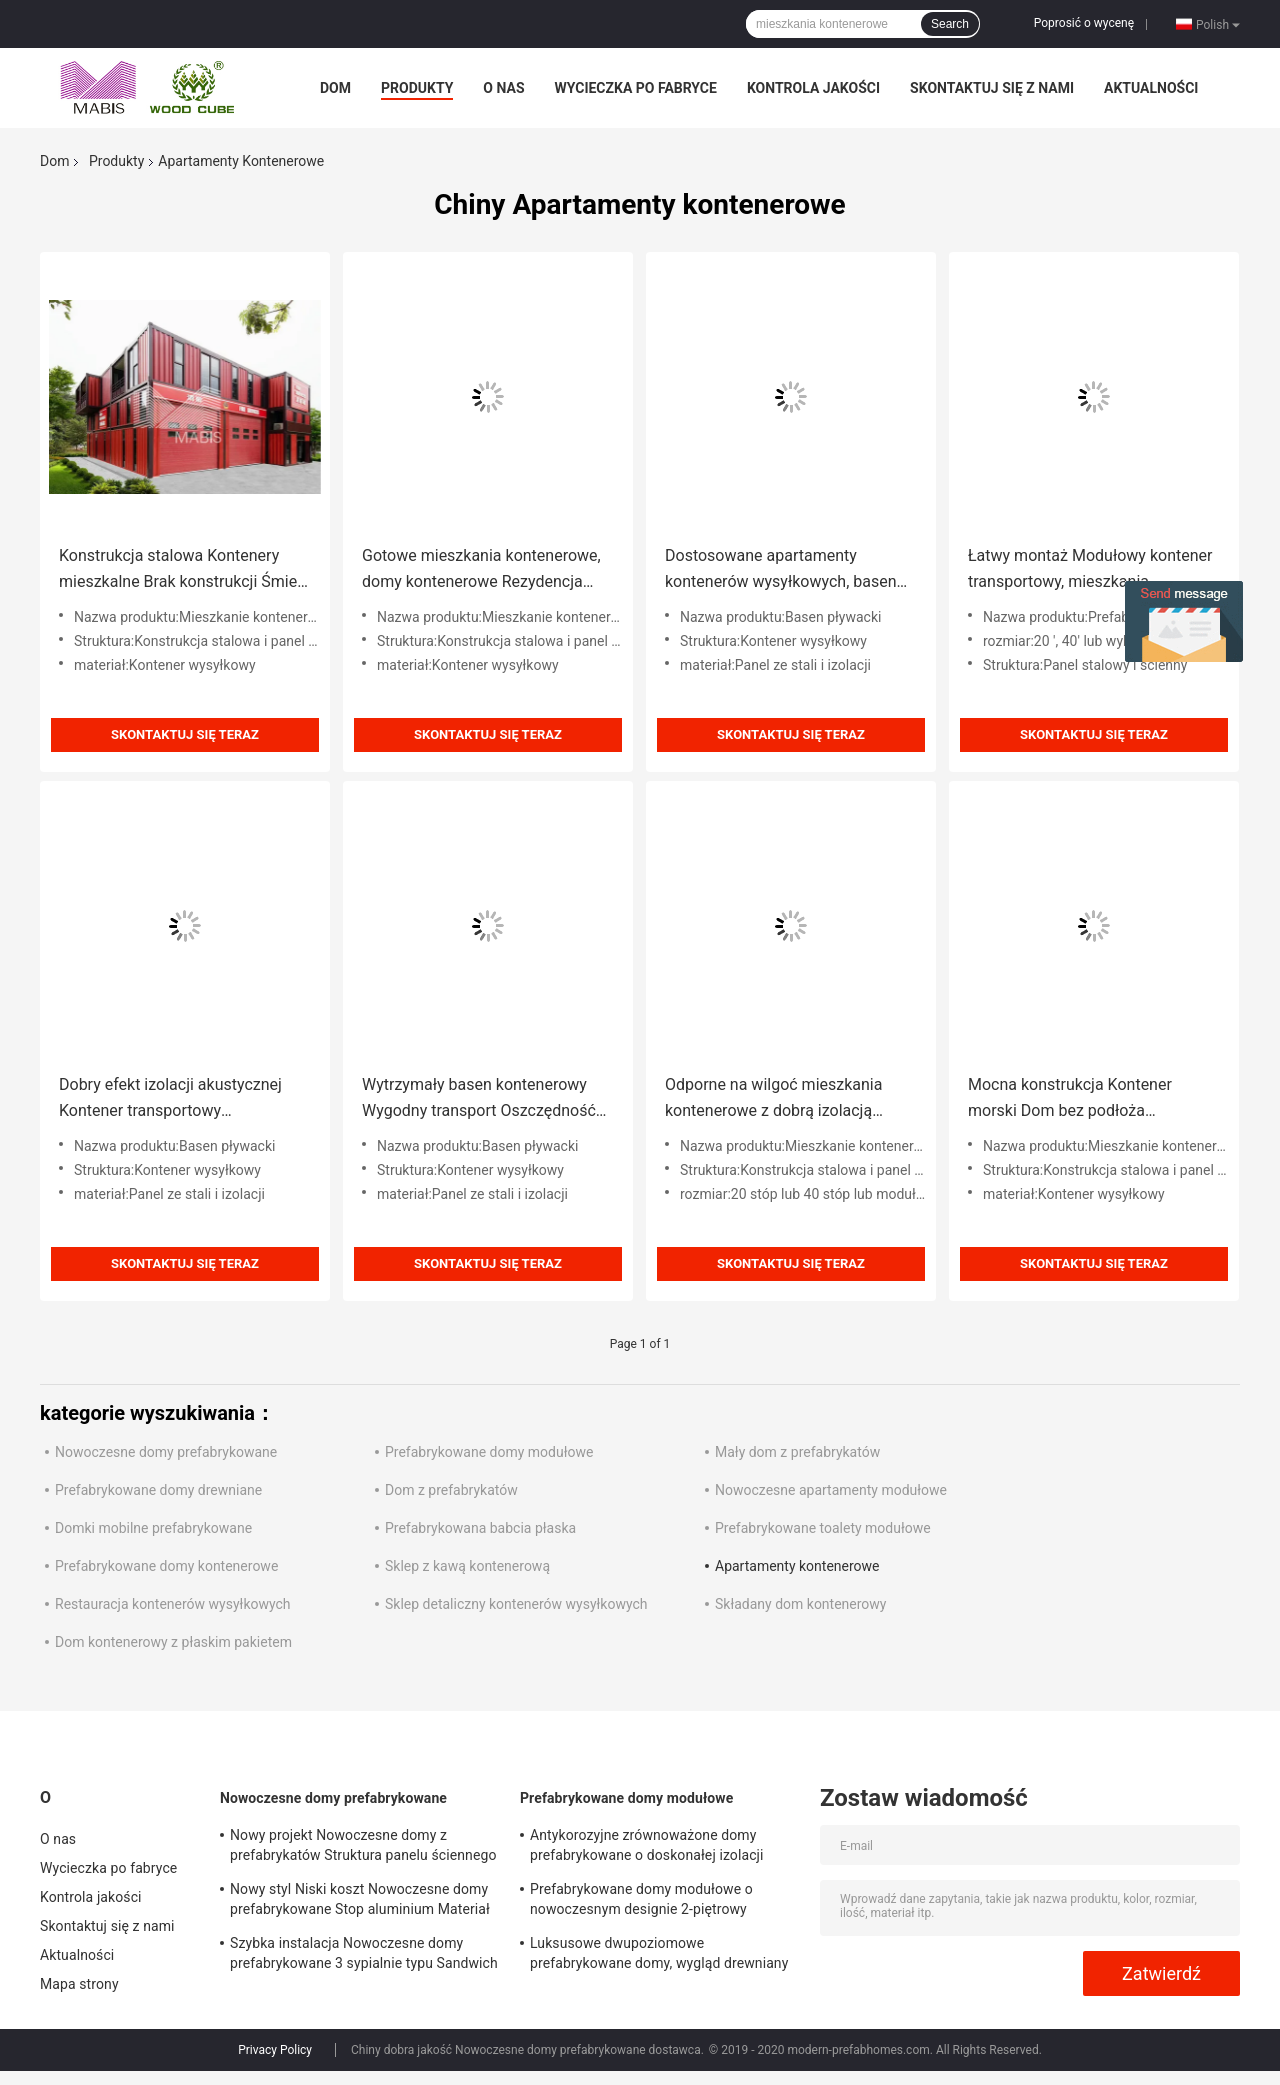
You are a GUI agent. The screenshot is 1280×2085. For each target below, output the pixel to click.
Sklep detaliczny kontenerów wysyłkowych (516, 1604)
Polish (1218, 24)
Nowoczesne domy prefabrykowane (166, 1452)
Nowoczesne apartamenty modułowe (831, 1490)
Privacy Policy (275, 2050)
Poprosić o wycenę (1084, 23)
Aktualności (1151, 88)
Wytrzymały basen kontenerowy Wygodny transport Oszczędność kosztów (479, 1099)
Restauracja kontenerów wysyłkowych (173, 1604)
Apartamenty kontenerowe (797, 1566)
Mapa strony (79, 1984)
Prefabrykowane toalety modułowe (823, 1528)
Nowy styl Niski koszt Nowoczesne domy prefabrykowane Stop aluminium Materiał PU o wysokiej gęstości (360, 1902)
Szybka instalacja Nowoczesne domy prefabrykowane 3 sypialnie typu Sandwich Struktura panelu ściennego (364, 1956)
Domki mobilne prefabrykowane (153, 1528)
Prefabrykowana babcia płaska (480, 1528)
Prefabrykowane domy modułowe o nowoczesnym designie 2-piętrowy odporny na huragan (641, 1902)
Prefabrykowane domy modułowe (489, 1452)
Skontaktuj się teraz (185, 734)
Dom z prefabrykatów (451, 1490)
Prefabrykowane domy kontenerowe (166, 1566)
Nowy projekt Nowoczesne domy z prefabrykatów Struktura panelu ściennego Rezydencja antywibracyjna (363, 1848)
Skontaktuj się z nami (992, 88)
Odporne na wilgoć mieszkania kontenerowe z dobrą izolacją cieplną (773, 1099)
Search (950, 24)
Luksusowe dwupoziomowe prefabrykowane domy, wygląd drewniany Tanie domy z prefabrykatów (659, 1956)
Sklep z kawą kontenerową (467, 1566)
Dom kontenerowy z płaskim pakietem (173, 1642)
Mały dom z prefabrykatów (797, 1452)
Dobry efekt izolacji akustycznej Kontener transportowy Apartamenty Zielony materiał (170, 1099)
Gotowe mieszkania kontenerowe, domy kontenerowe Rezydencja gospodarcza (481, 570)
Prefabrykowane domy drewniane (158, 1490)
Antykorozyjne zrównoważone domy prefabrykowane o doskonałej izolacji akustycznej (647, 1848)
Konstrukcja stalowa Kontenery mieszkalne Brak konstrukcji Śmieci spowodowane (184, 570)
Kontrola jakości (813, 88)
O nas (503, 88)
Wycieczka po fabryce (636, 88)
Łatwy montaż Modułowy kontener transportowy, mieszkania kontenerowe (1090, 570)
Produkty (417, 88)
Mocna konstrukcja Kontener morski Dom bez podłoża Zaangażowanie (1070, 1099)
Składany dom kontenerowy (801, 1604)
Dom (335, 88)
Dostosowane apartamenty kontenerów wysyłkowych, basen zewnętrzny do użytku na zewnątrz (786, 570)
